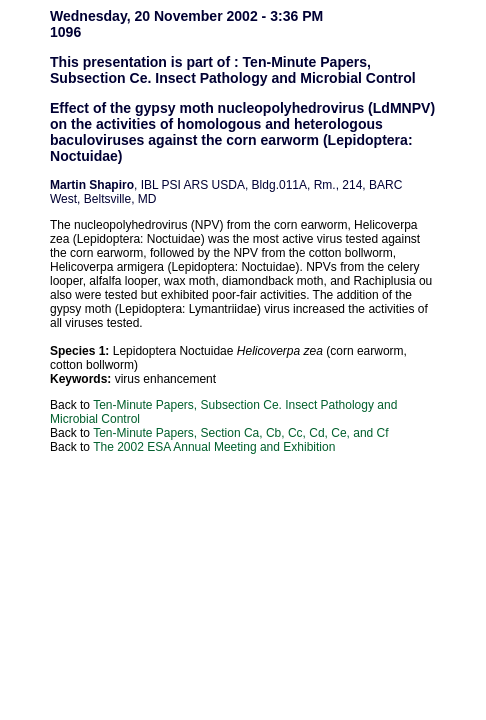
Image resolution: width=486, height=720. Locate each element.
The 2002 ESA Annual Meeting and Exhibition (214, 447)
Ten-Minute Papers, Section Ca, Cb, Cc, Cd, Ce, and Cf (240, 433)
